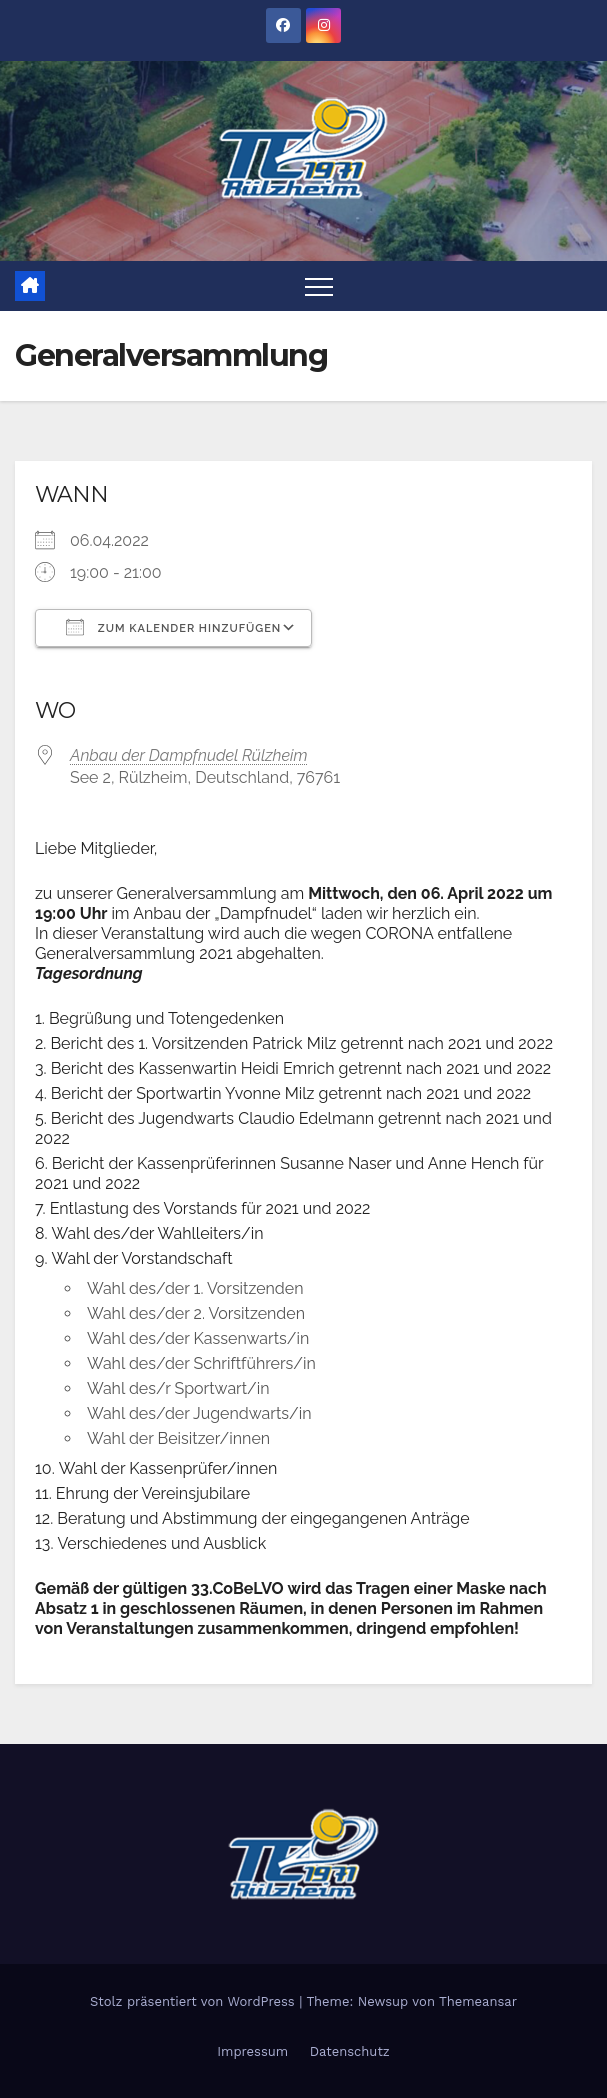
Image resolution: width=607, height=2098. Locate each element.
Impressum (252, 2051)
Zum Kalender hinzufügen (173, 627)
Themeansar (478, 2001)
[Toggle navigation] (319, 286)
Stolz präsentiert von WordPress (194, 2001)
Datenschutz (350, 2051)
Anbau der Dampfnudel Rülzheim (189, 755)
